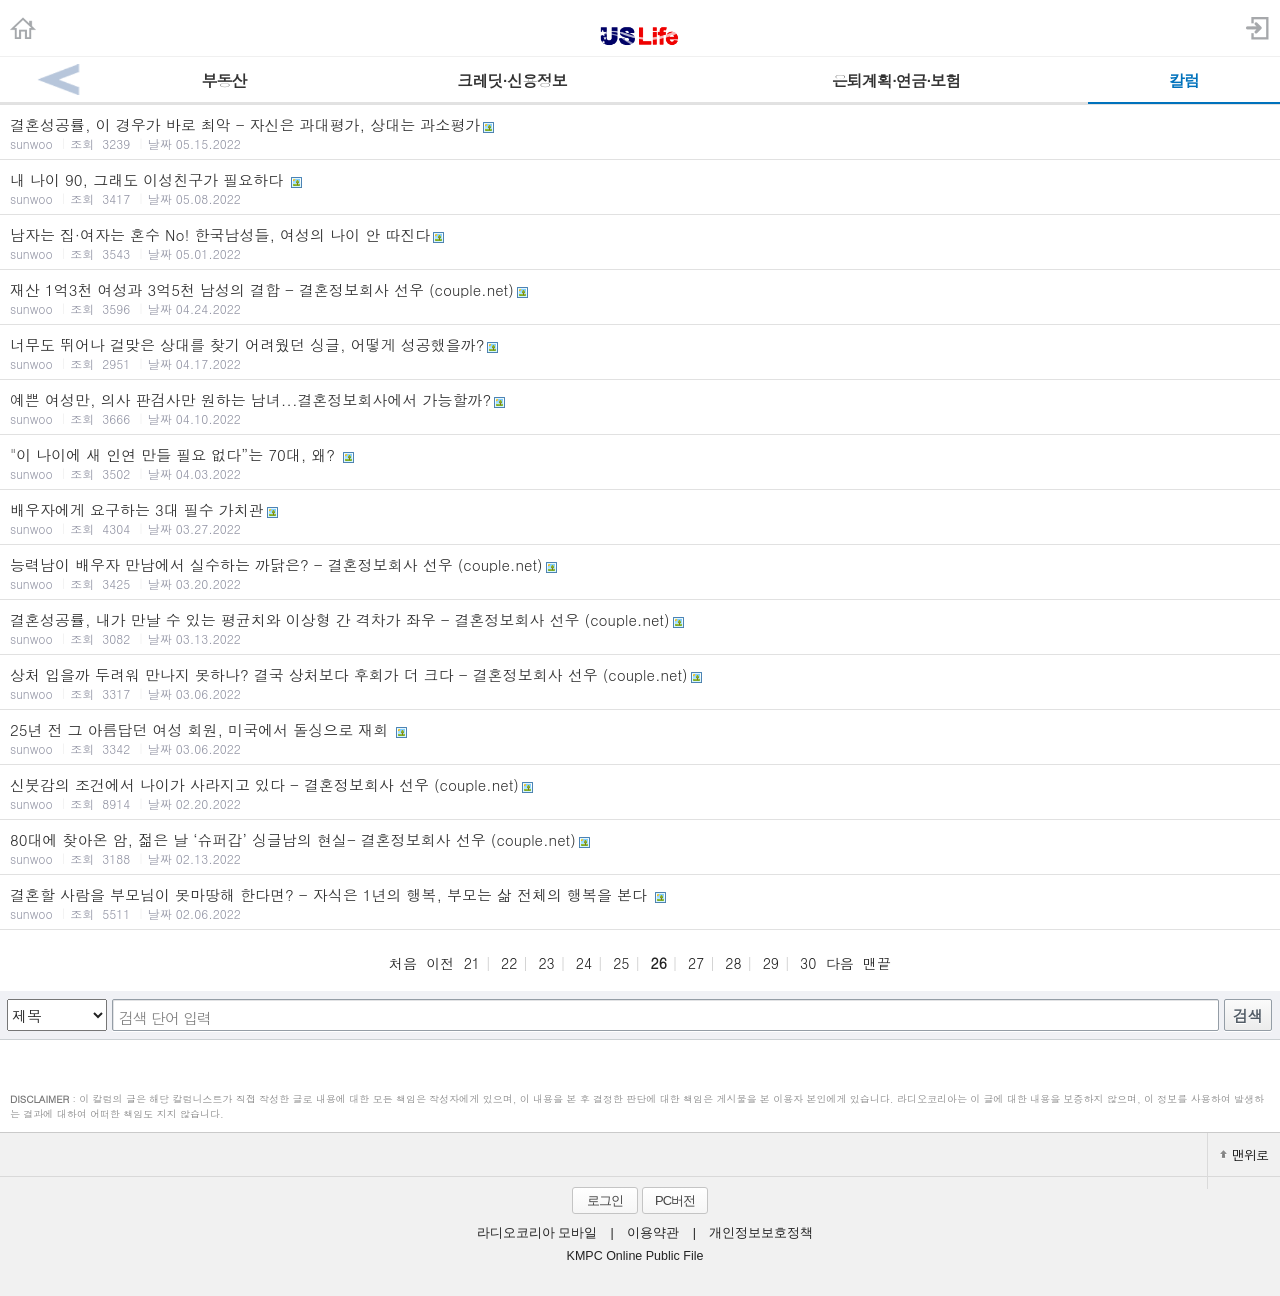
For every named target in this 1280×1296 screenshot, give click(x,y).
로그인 (605, 1200)
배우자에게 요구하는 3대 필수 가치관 (640, 518)
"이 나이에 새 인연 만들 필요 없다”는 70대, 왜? (640, 463)
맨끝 (877, 963)
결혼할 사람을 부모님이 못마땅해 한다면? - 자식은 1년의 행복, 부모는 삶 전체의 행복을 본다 (640, 903)
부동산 (224, 80)
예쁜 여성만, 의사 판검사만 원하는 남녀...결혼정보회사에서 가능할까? (640, 408)
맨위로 (1244, 1154)
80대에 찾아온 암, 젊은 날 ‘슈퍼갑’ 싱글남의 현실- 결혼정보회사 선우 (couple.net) (640, 848)
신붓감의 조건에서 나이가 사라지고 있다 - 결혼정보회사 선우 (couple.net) (640, 793)
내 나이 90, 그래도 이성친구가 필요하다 (640, 188)
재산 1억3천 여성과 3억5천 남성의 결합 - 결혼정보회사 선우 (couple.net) (640, 298)
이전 (440, 963)
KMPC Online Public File (635, 1256)
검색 (1248, 1015)
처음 (403, 963)
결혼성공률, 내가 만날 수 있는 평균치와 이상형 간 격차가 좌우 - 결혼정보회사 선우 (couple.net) (640, 628)
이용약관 (653, 1233)
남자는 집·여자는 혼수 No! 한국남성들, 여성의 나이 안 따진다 (640, 243)
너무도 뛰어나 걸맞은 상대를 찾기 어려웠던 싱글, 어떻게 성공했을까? (640, 353)
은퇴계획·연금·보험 (896, 80)
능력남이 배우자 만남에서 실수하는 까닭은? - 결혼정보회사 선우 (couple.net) (640, 573)
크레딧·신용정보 (511, 80)
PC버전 (675, 1200)
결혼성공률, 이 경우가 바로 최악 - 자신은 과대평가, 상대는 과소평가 (640, 133)
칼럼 (1184, 80)
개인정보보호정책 (761, 1233)
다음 (840, 963)
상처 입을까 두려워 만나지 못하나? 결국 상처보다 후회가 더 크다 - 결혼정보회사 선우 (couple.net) (640, 683)
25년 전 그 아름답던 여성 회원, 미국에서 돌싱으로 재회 (640, 738)
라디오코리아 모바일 (537, 1233)
